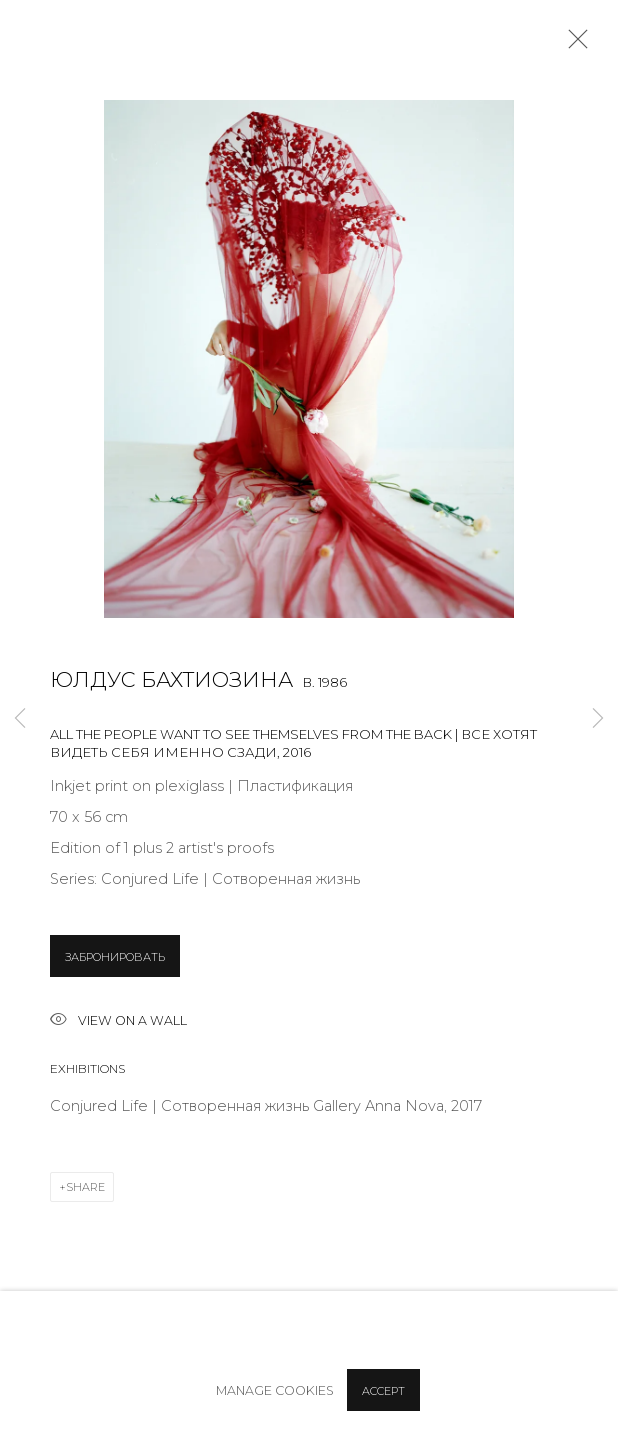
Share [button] (85, 1187)
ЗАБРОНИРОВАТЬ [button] (115, 957)
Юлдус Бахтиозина (171, 679)
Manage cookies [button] (275, 1390)
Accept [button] (383, 1391)
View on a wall (118, 1021)
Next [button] (598, 719)
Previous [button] (20, 719)
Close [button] (573, 45)
